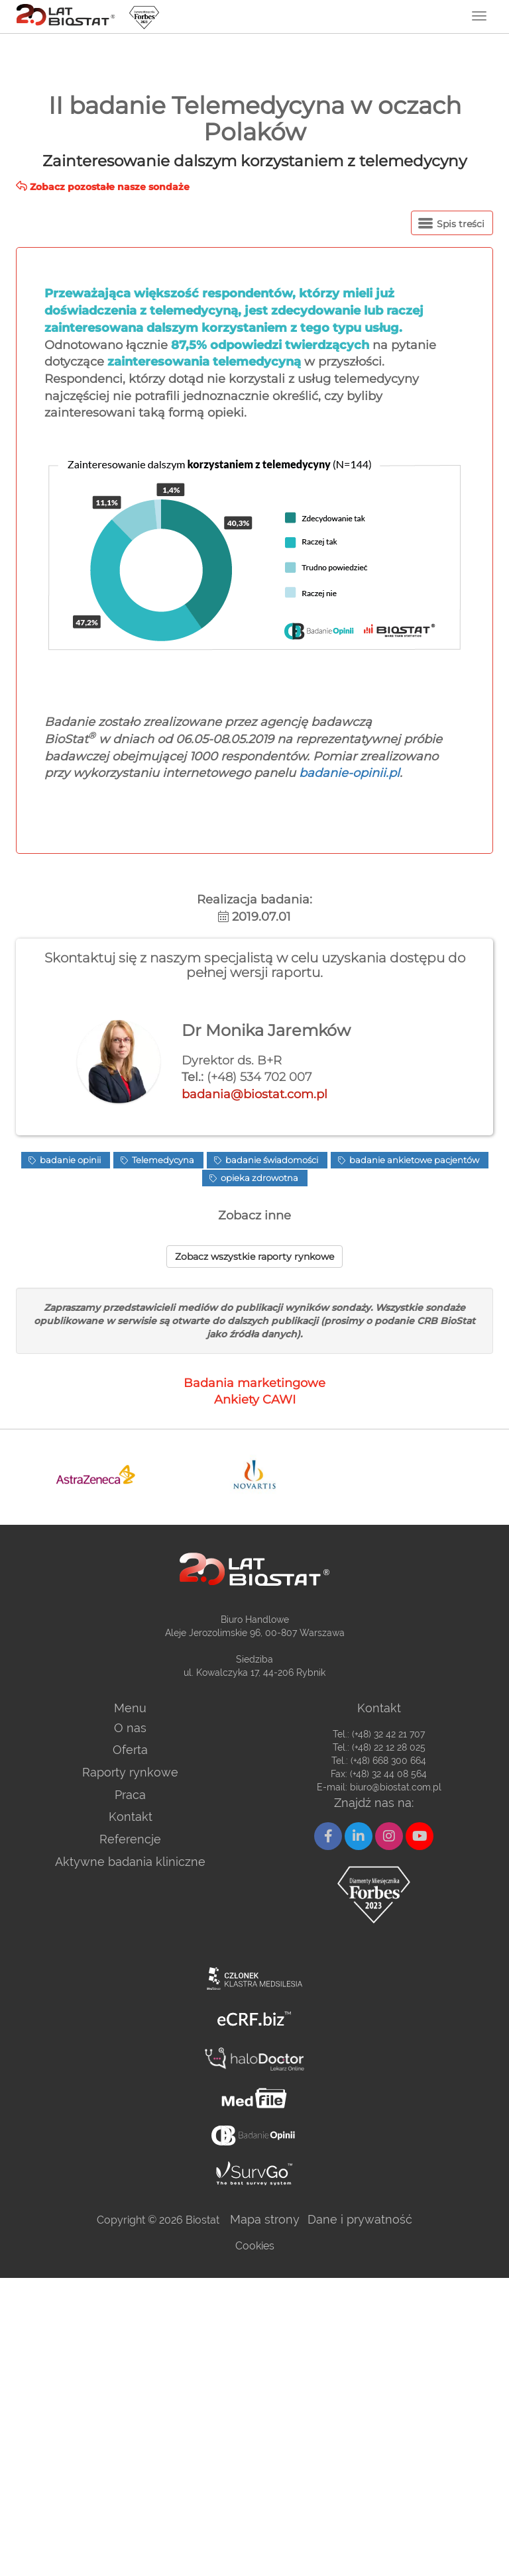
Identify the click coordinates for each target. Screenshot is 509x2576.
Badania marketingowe (254, 1383)
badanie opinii (69, 1160)
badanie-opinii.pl (349, 773)
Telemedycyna (162, 1160)
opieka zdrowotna (258, 1177)
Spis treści (451, 224)
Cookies (254, 2246)
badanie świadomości (270, 1160)
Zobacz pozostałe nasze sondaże (103, 187)
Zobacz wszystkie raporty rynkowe (254, 1256)
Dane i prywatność (360, 2219)
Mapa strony (265, 2219)
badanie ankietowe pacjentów (413, 1160)
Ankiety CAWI (255, 1399)
